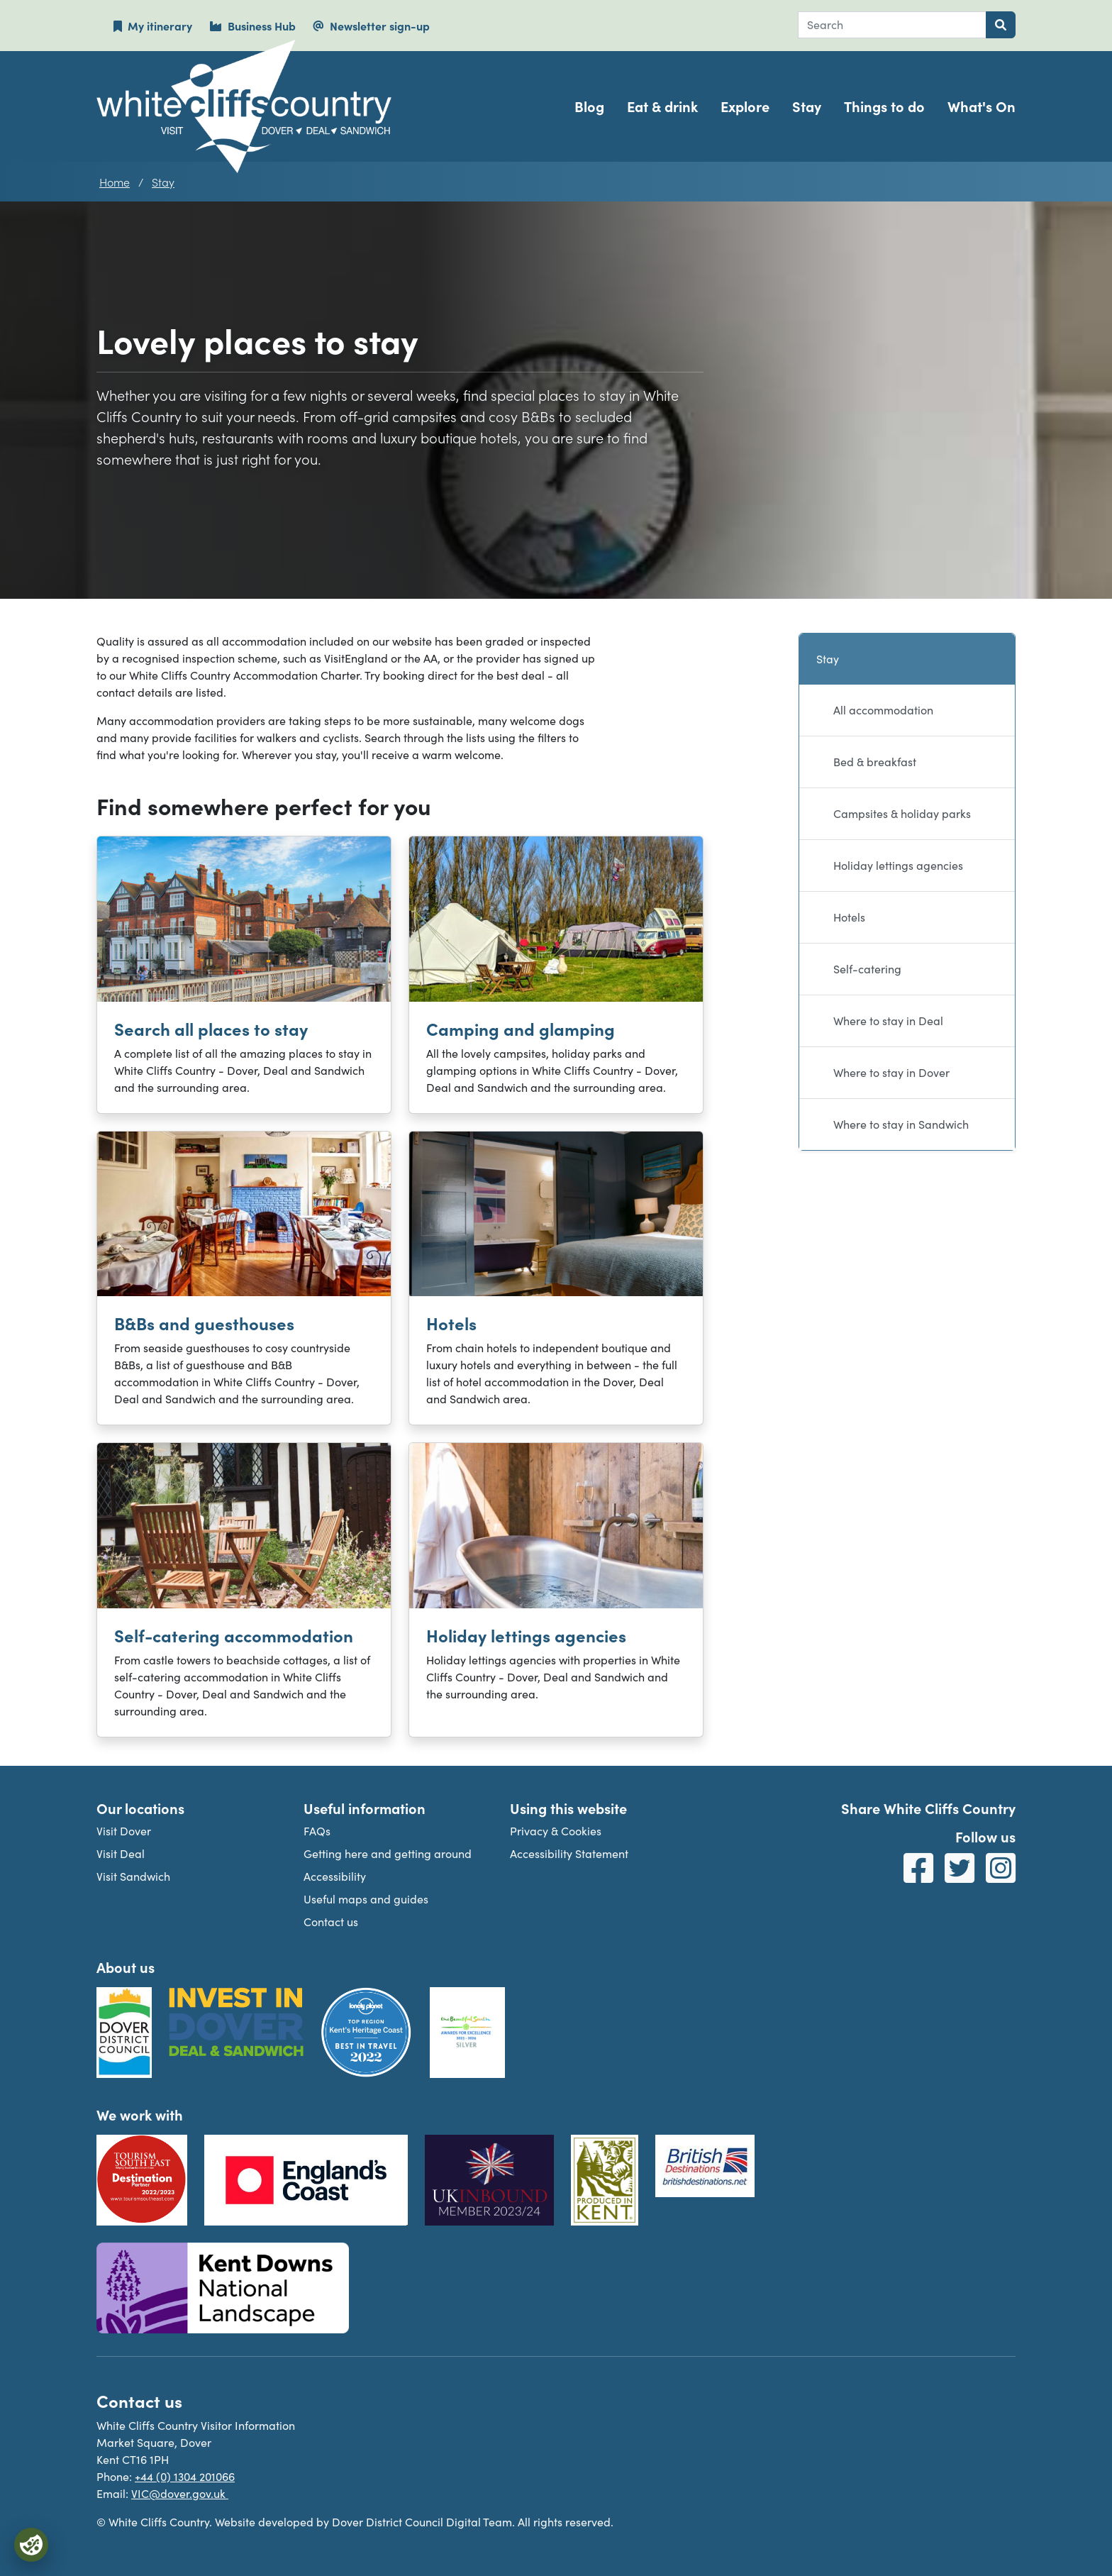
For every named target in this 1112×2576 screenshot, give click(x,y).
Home (114, 181)
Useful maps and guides (366, 1898)
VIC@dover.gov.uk (179, 2493)
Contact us (331, 1921)
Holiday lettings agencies (526, 1635)
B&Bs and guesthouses (204, 1322)
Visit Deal (120, 1853)
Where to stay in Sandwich (901, 1124)
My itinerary (152, 25)
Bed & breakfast (874, 761)
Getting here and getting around (388, 1853)
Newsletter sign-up (371, 25)
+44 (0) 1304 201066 (185, 2476)
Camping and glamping (520, 1028)
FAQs (317, 1830)
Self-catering (867, 968)
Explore (745, 106)
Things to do (884, 106)
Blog (589, 106)
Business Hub (252, 25)
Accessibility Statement (569, 1853)
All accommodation (883, 709)
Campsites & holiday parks (902, 813)
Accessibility (335, 1876)
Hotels (451, 1322)
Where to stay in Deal (888, 1020)
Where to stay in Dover (891, 1072)
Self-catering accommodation (233, 1635)
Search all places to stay (211, 1028)
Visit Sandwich (133, 1876)
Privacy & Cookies (555, 1830)
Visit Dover (123, 1830)
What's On (981, 106)
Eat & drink (662, 106)
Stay (806, 106)
